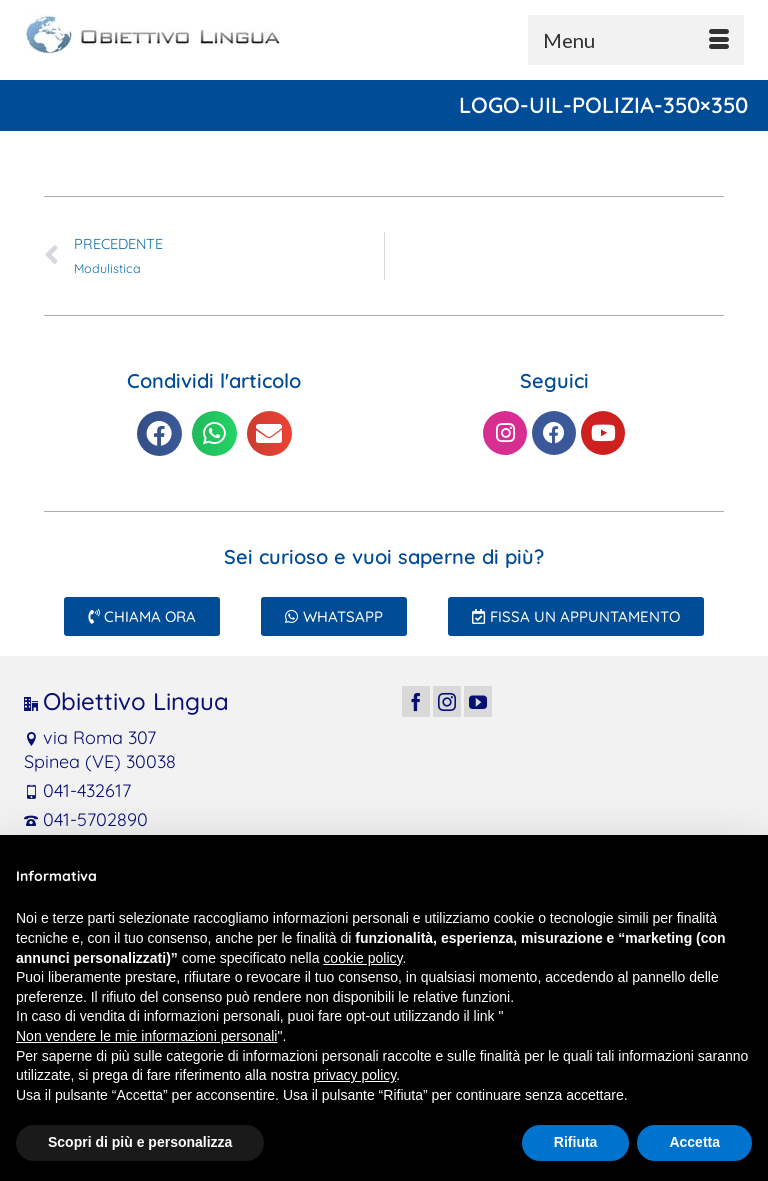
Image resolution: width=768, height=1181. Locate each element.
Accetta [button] (694, 1142)
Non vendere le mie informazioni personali (146, 1036)
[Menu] (636, 40)
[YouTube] (478, 701)
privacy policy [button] (354, 1075)
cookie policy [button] (362, 958)
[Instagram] (447, 701)
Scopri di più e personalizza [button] (140, 1142)
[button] (159, 433)
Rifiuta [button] (576, 1142)
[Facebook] (416, 701)
